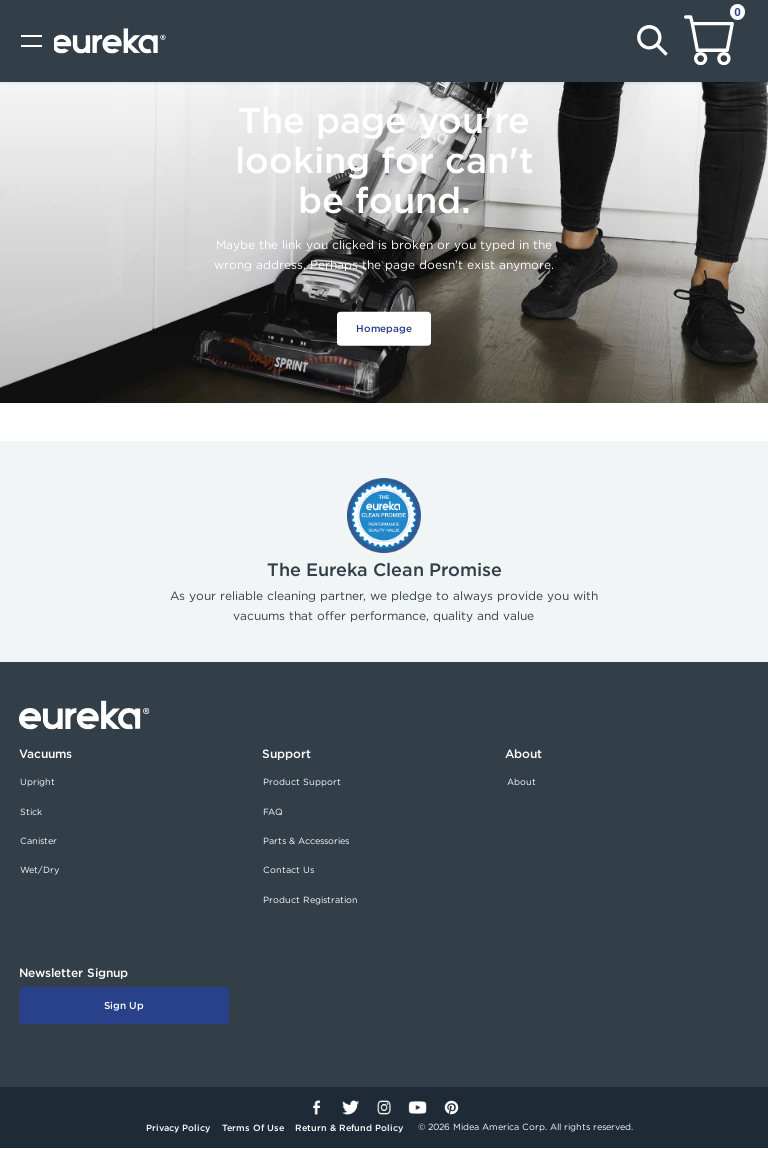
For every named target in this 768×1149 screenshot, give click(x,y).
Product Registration (310, 900)
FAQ (273, 812)
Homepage (384, 328)
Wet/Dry (39, 871)
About (521, 782)
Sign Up (124, 1006)
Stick (31, 812)
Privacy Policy (178, 1129)
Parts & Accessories (306, 841)
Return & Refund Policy (349, 1129)
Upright (37, 782)
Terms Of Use (253, 1129)
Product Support (302, 782)
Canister (38, 841)
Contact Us (288, 871)
